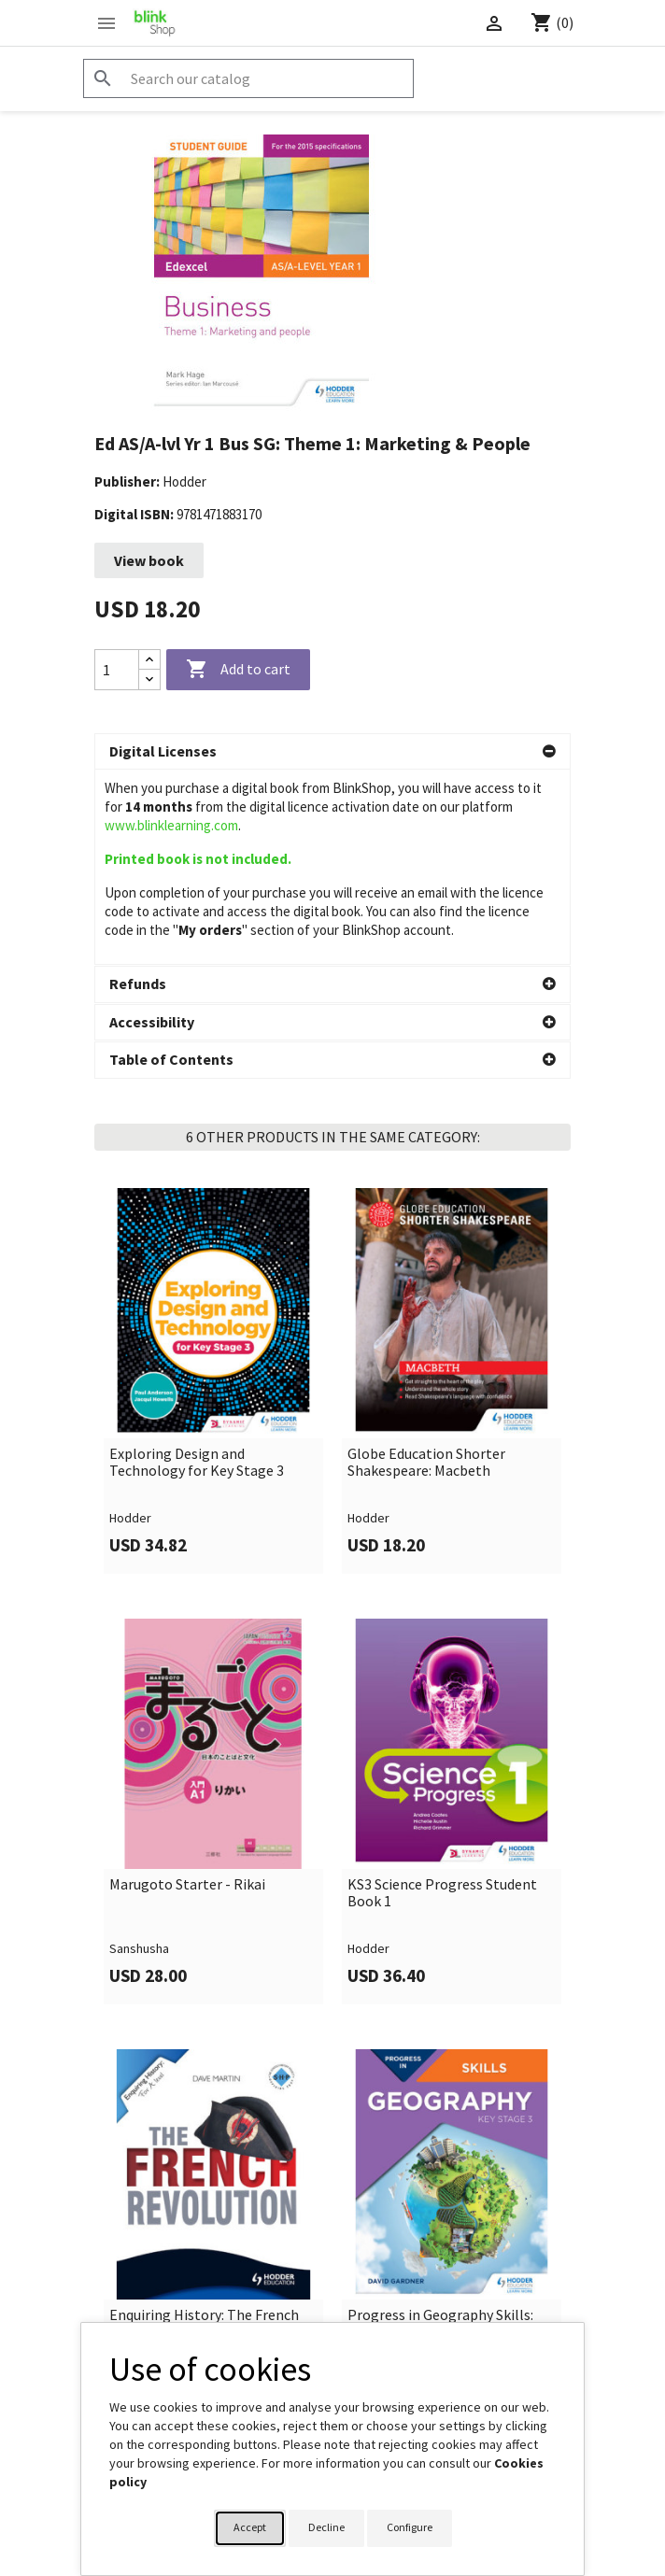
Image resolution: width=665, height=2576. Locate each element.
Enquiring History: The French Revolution (204, 2128)
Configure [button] (409, 2527)
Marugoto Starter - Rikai (187, 1689)
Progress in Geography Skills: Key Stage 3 (440, 2128)
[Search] (248, 78)
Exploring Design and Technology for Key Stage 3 (196, 1267)
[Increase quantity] (149, 660)
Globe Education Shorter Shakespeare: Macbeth (426, 1267)
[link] (213, 1185)
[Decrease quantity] (149, 679)
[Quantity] (116, 669)
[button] (332, 751)
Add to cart (238, 670)
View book (149, 560)
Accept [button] (249, 2527)
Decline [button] (326, 2527)
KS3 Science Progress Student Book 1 (442, 1697)
